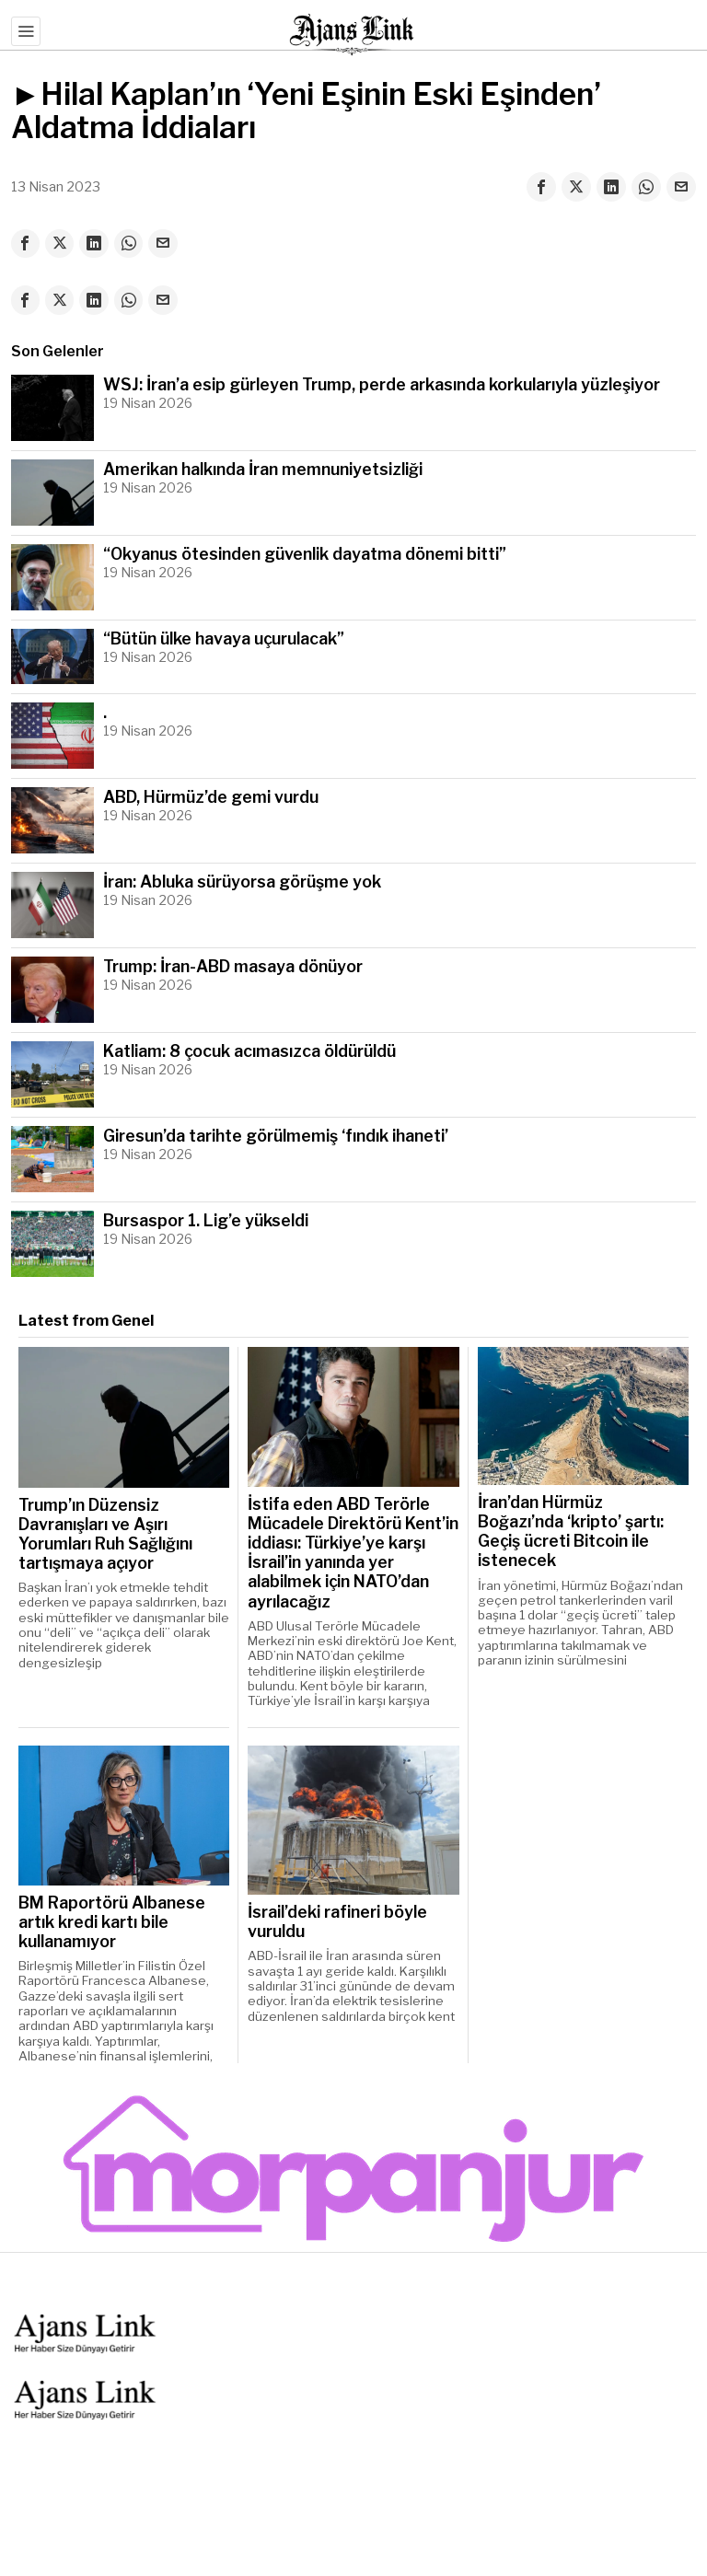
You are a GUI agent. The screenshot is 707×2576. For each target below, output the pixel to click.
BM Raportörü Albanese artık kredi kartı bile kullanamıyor (111, 1923)
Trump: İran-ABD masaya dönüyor (233, 967)
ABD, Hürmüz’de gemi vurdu (211, 797)
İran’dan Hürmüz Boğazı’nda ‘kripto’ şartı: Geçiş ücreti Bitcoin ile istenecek (571, 1532)
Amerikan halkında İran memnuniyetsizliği (263, 470)
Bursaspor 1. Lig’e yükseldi (205, 1221)
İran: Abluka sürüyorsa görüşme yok (242, 882)
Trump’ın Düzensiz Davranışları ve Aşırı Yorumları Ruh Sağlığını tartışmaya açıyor (105, 1534)
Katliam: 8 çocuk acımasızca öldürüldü (249, 1052)
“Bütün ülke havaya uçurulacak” (223, 639)
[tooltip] (541, 187)
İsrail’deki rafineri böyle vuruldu (337, 1922)
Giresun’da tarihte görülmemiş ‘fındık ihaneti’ (275, 1136)
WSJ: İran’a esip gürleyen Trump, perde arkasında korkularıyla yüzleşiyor (381, 385)
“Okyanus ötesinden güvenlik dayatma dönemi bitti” (304, 554)
